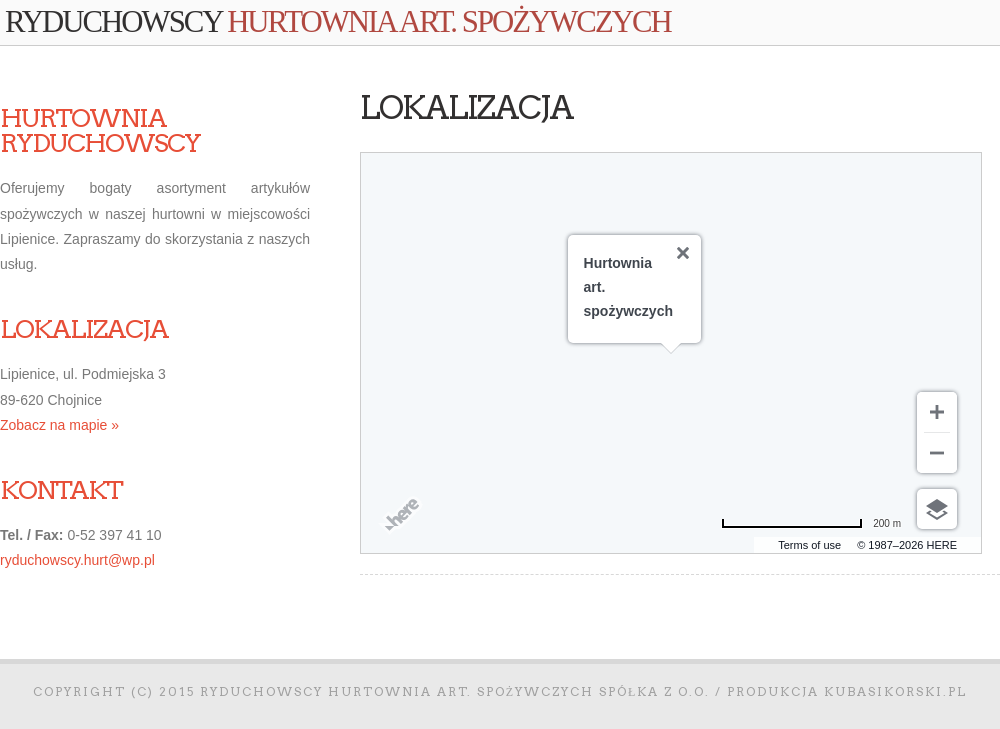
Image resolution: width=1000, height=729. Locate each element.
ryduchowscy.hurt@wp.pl (77, 560)
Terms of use (809, 545)
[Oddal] (937, 453)
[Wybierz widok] (937, 509)
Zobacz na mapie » (59, 425)
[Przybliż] (937, 412)
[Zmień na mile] (811, 523)
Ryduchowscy (338, 22)
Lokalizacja (466, 107)
